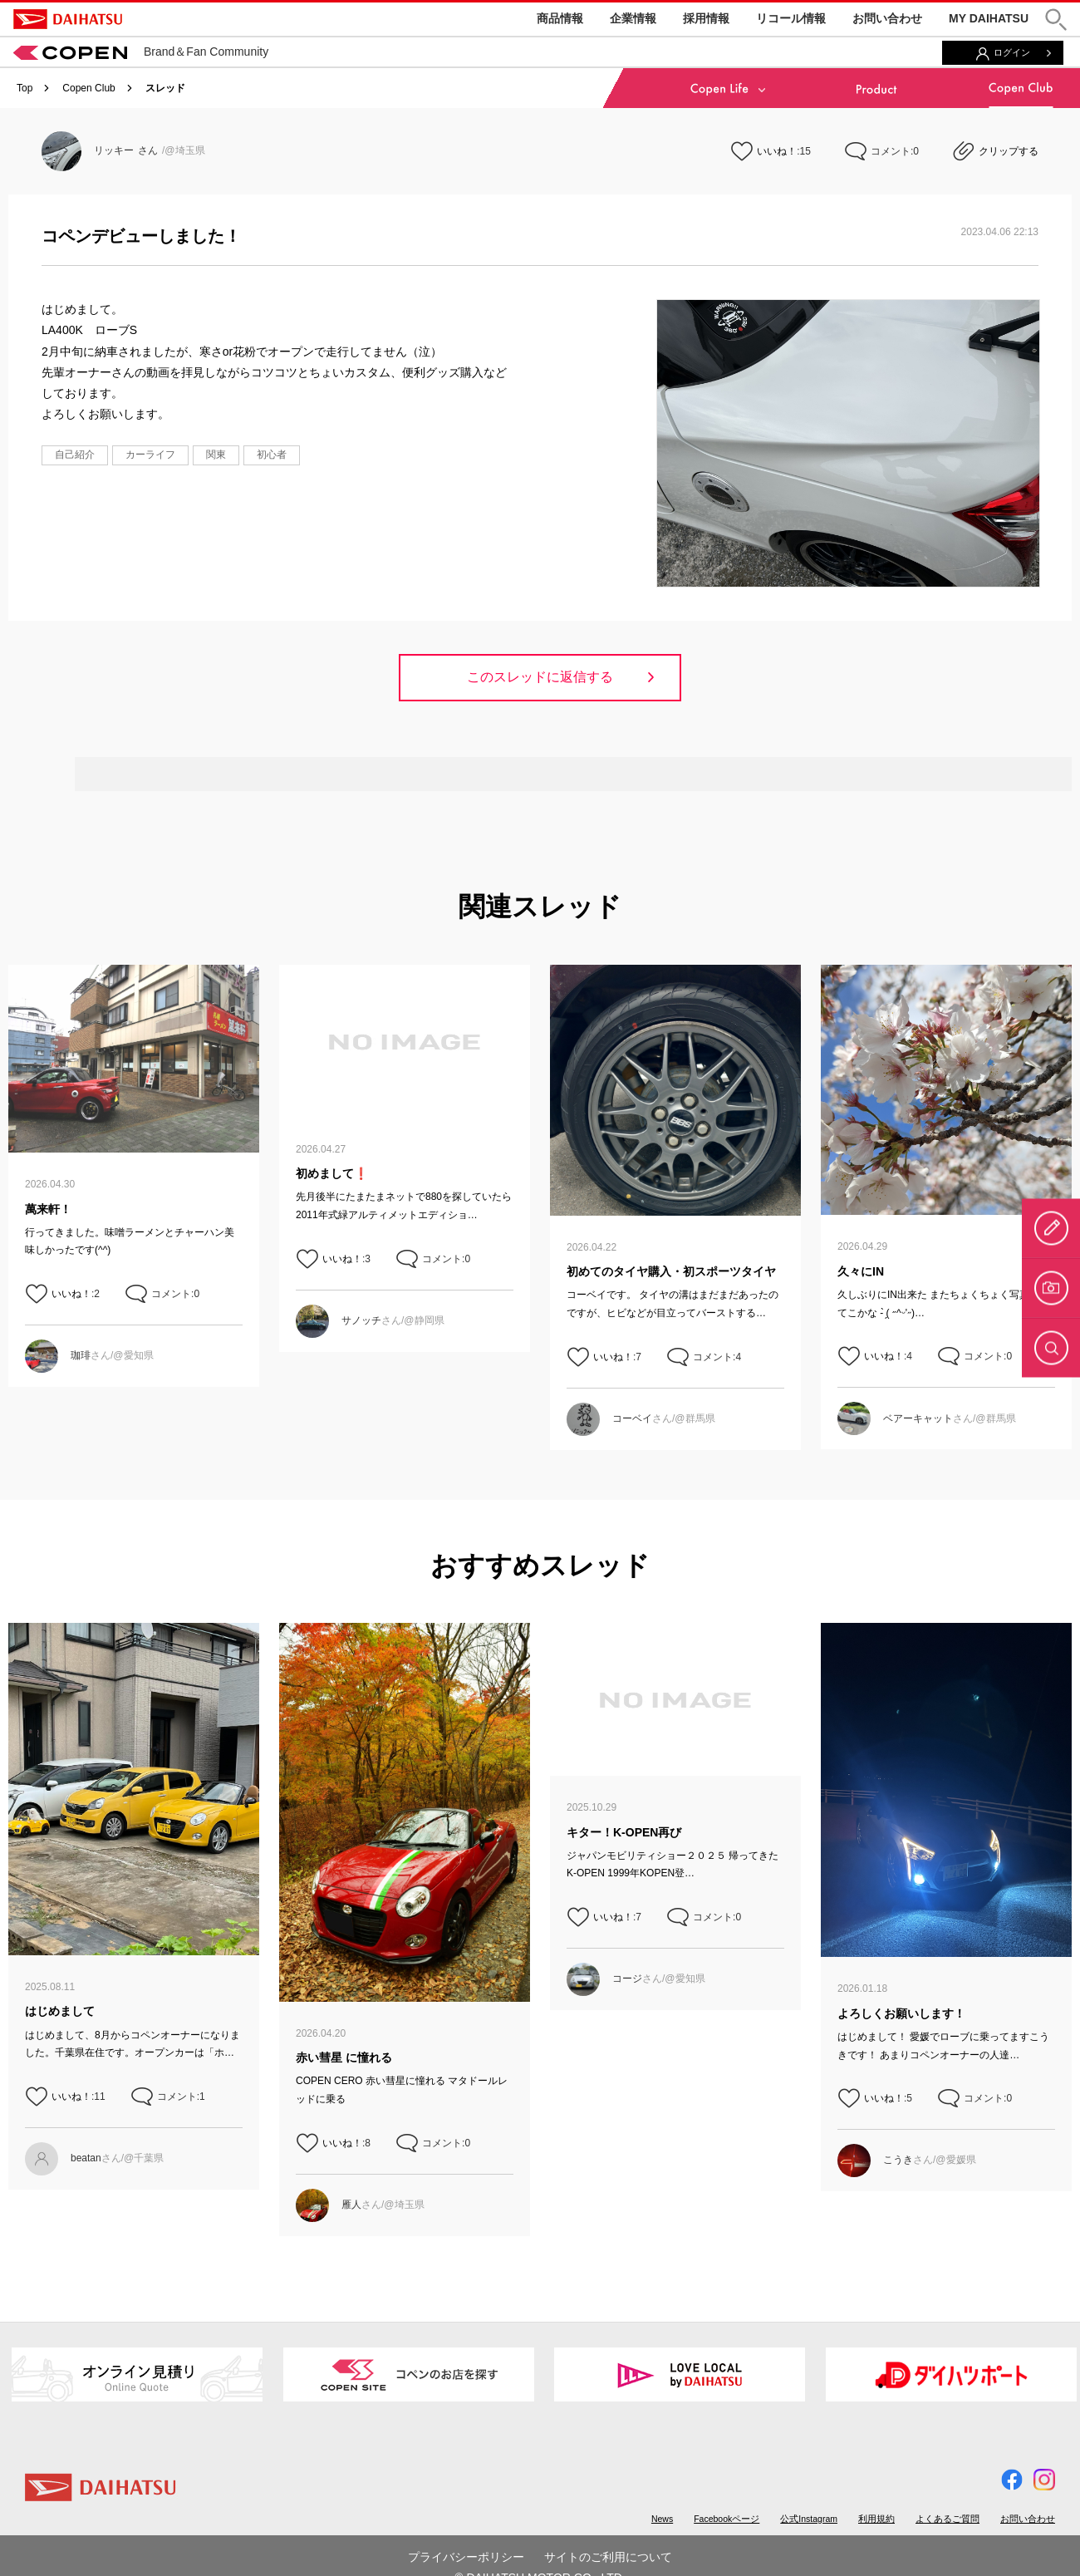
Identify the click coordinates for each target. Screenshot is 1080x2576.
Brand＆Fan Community (140, 51)
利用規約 (876, 2519)
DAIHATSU (67, 19)
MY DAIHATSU (988, 18)
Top (24, 88)
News (662, 2519)
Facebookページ (726, 2519)
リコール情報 (791, 18)
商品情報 (560, 18)
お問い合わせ (887, 18)
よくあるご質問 (947, 2519)
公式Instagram (808, 2519)
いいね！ (777, 151)
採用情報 (706, 18)
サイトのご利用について (608, 2557)
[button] (1056, 19)
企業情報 (633, 18)
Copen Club (88, 88)
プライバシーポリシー (466, 2557)
